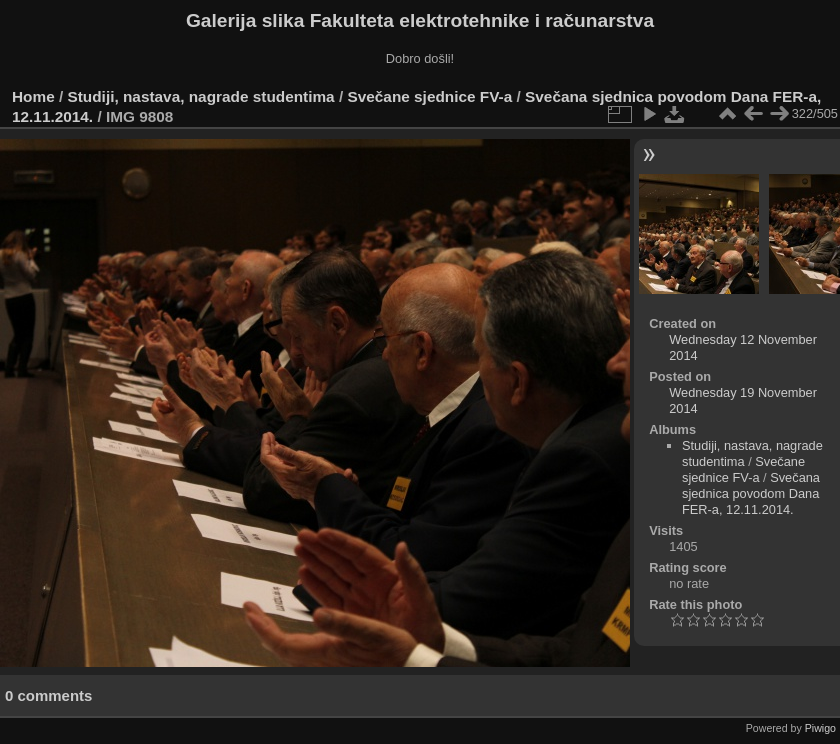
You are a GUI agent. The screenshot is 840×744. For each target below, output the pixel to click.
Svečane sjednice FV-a (429, 96)
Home (33, 96)
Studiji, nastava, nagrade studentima (201, 96)
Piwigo (820, 728)
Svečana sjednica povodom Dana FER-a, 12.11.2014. (751, 493)
